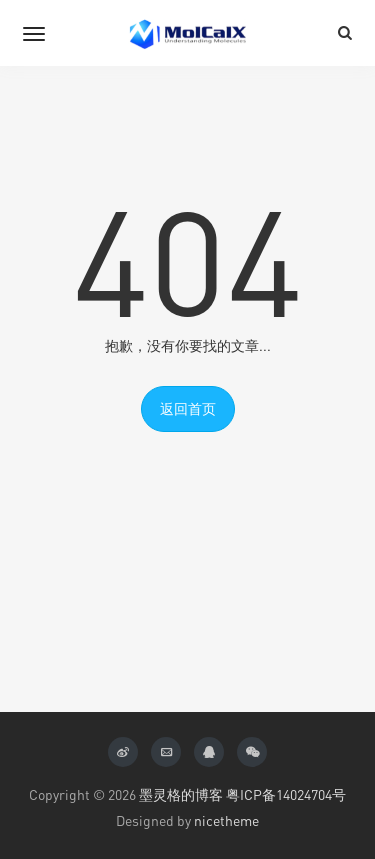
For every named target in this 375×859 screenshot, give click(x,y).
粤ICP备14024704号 (286, 794)
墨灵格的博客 (181, 794)
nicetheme (226, 820)
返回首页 (188, 408)
